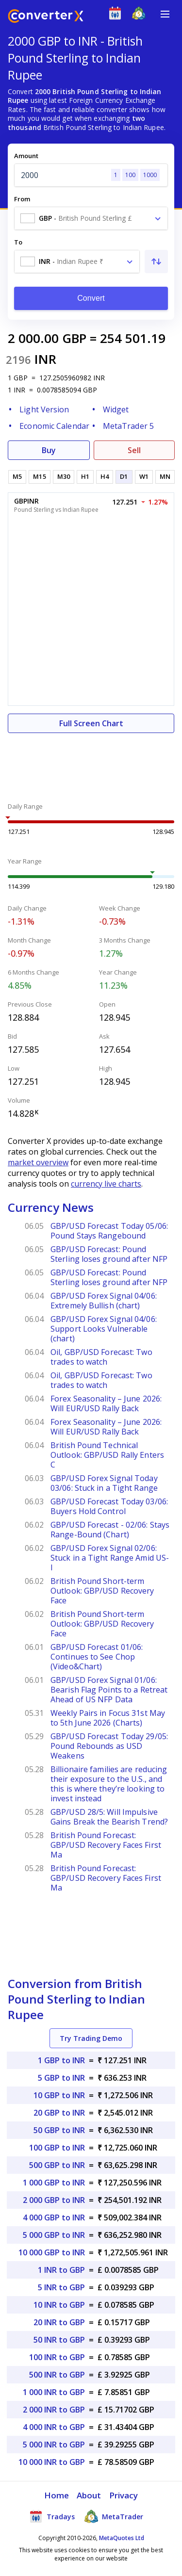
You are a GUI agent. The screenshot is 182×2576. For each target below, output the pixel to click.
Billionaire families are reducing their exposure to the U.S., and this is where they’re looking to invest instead (108, 1784)
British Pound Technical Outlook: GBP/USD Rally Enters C (107, 1455)
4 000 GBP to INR (54, 2217)
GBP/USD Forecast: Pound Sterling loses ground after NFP (108, 1254)
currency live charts (106, 1183)
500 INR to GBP (57, 2374)
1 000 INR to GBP (54, 2392)
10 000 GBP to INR (51, 2252)
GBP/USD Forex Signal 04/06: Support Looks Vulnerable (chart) (103, 1329)
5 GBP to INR (61, 2077)
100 (130, 175)
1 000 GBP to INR (54, 2182)
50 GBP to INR (59, 2130)
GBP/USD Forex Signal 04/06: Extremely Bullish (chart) (103, 1300)
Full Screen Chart (91, 723)
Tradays (52, 2516)
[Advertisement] (91, 762)
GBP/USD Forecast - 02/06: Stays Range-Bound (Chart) (109, 1529)
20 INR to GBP (59, 2322)
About (89, 2495)
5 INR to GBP (61, 2287)
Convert (91, 298)
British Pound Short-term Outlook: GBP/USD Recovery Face (102, 1591)
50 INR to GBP (59, 2339)
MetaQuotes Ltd (121, 2538)
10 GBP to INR (59, 2095)
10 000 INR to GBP (51, 2462)
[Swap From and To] (156, 261)
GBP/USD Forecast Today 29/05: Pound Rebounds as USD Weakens (109, 1746)
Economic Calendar (54, 426)
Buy (49, 450)
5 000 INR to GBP (54, 2444)
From (22, 199)
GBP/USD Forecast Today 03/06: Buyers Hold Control (109, 1506)
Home (56, 2495)
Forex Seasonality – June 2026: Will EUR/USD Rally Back (106, 1403)
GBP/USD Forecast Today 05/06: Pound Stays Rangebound (109, 1231)
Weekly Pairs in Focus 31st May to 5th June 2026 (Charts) (107, 1718)
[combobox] (91, 218)
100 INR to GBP (57, 2357)
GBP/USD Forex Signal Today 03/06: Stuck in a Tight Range (104, 1483)
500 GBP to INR (57, 2165)
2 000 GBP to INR (54, 2200)
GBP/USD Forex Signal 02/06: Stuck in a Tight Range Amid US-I (109, 1558)
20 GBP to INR (59, 2112)
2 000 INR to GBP (54, 2409)
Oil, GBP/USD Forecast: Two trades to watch (101, 1357)
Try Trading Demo (91, 2038)
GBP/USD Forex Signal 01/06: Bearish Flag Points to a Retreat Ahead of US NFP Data (108, 1690)
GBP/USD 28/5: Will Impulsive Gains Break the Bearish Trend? (109, 1817)
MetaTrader (113, 2516)
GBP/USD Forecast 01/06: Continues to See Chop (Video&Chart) (96, 1657)
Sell (134, 450)
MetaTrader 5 (128, 426)
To (18, 242)
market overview (38, 1162)
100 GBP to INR (57, 2147)
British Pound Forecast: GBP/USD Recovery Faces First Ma (105, 1845)
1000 (150, 175)
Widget (116, 409)
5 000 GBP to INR (54, 2235)
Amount (26, 155)
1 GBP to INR (61, 2060)
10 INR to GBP (59, 2304)
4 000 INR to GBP (54, 2427)
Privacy (123, 2495)
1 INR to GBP (61, 2270)
